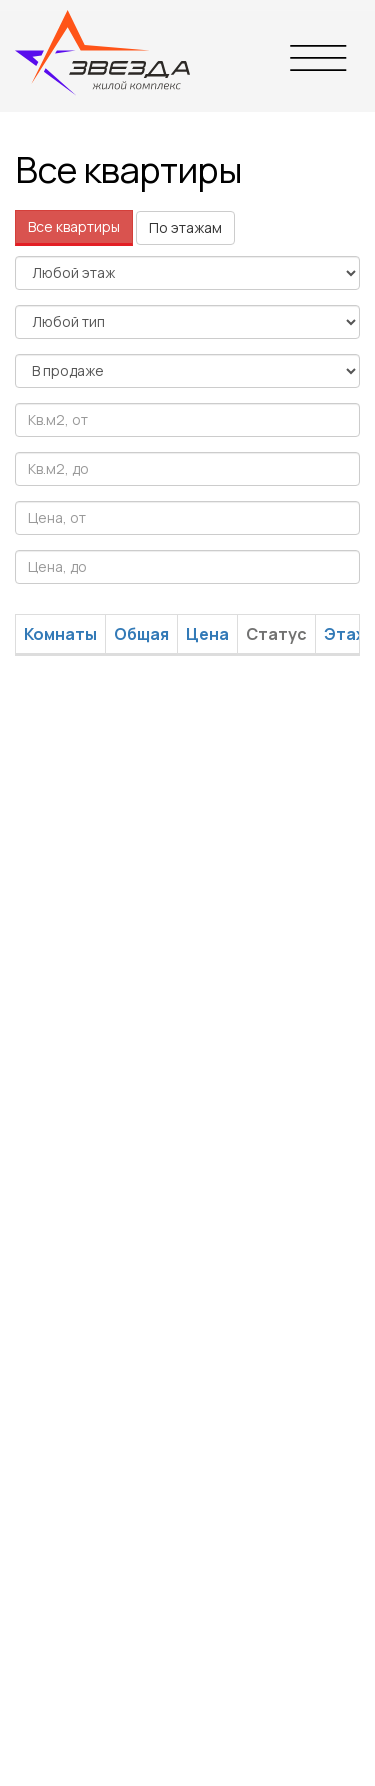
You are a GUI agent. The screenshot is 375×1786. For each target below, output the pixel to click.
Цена (207, 634)
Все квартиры (74, 226)
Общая (141, 634)
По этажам (185, 227)
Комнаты (60, 634)
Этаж (346, 634)
